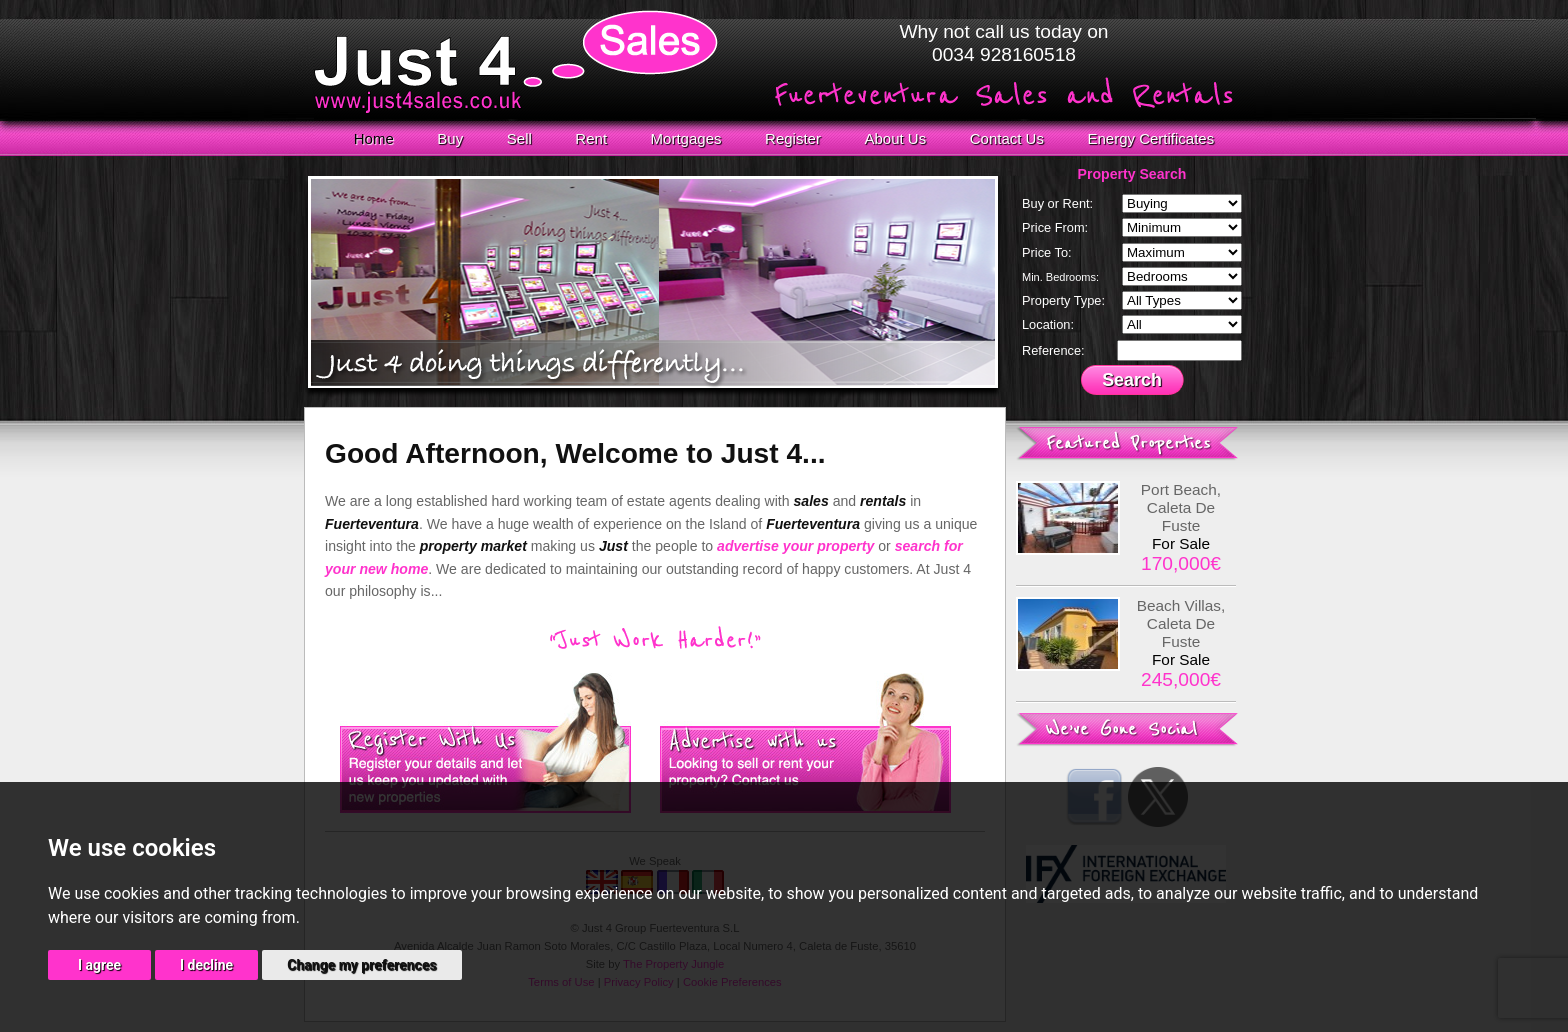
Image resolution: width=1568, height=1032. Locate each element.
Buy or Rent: (1057, 203)
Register (793, 138)
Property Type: (1063, 300)
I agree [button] (99, 965)
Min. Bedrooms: (1060, 277)
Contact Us (1007, 138)
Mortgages (686, 138)
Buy (450, 138)
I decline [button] (206, 965)
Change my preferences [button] (361, 965)
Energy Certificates (1151, 138)
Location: (1048, 324)
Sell (519, 138)
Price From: (1055, 227)
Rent (591, 138)
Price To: (1047, 252)
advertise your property (795, 546)
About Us (895, 138)
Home (374, 138)
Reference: (1053, 350)
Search (1132, 380)
